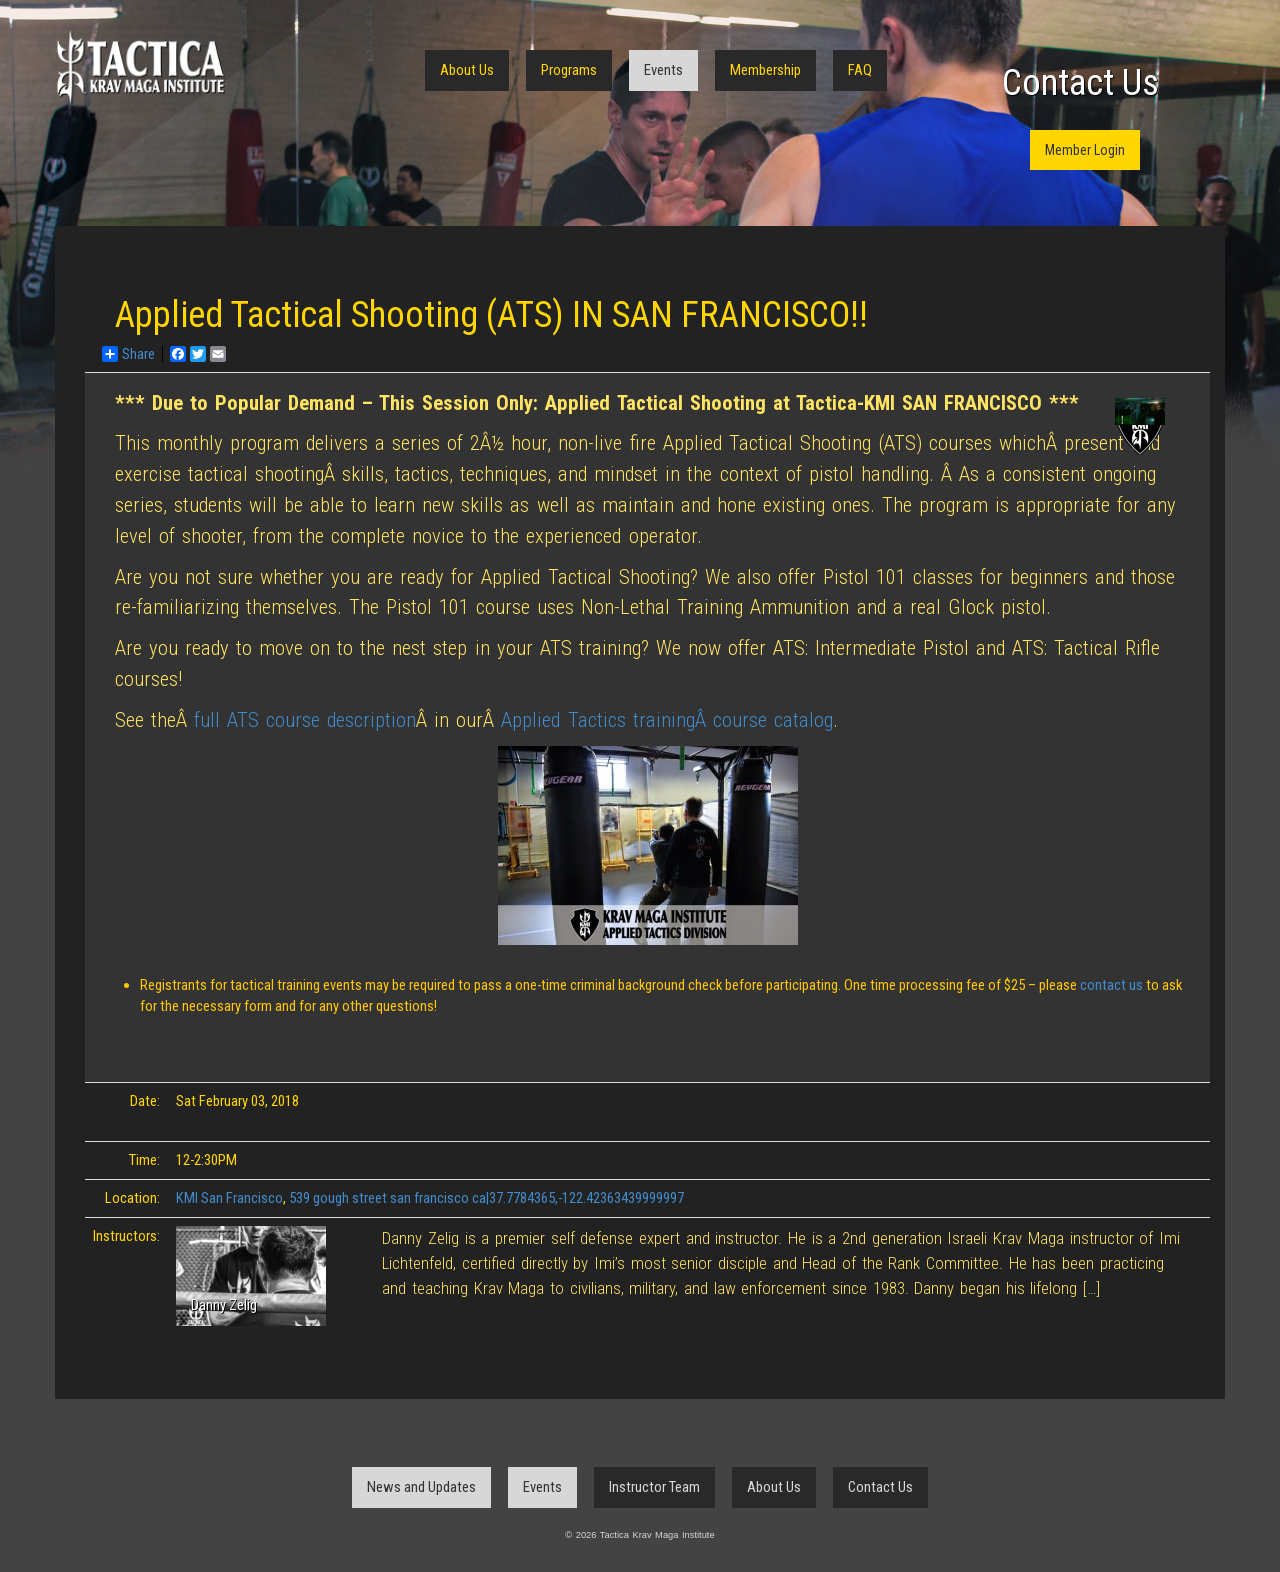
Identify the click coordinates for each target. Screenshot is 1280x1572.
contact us (1113, 985)
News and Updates (421, 1487)
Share (128, 354)
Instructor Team (654, 1487)
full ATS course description (305, 720)
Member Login (1085, 150)
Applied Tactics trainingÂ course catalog (666, 720)
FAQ (860, 70)
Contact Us (1080, 83)
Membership (765, 70)
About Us (467, 70)
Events (663, 70)
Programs (569, 70)
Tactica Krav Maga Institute (140, 67)
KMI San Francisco (229, 1198)
